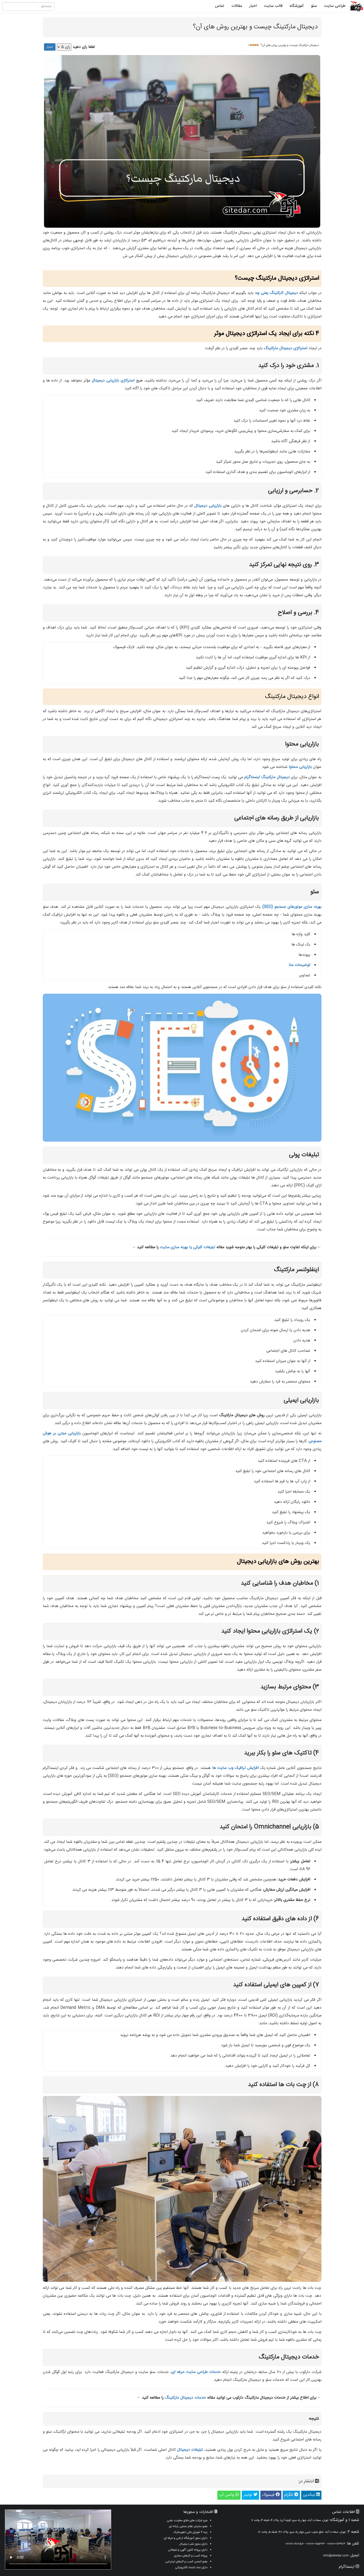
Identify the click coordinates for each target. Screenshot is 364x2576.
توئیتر (250, 2495)
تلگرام (291, 2495)
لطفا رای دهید (84, 47)
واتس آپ (229, 2495)
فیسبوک (271, 2495)
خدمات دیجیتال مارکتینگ (185, 2398)
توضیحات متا (299, 965)
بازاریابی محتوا (300, 767)
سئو (314, 6)
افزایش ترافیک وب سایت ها (235, 1768)
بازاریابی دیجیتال (207, 506)
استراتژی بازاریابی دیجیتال (113, 380)
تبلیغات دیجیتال (190, 2450)
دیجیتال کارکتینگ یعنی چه (276, 293)
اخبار (253, 6)
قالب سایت (273, 6)
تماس (219, 6)
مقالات (237, 6)
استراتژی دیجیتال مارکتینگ (285, 348)
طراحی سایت (334, 6)
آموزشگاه (297, 6)
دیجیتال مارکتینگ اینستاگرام (266, 777)
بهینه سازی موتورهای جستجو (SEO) (291, 907)
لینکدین (311, 2495)
